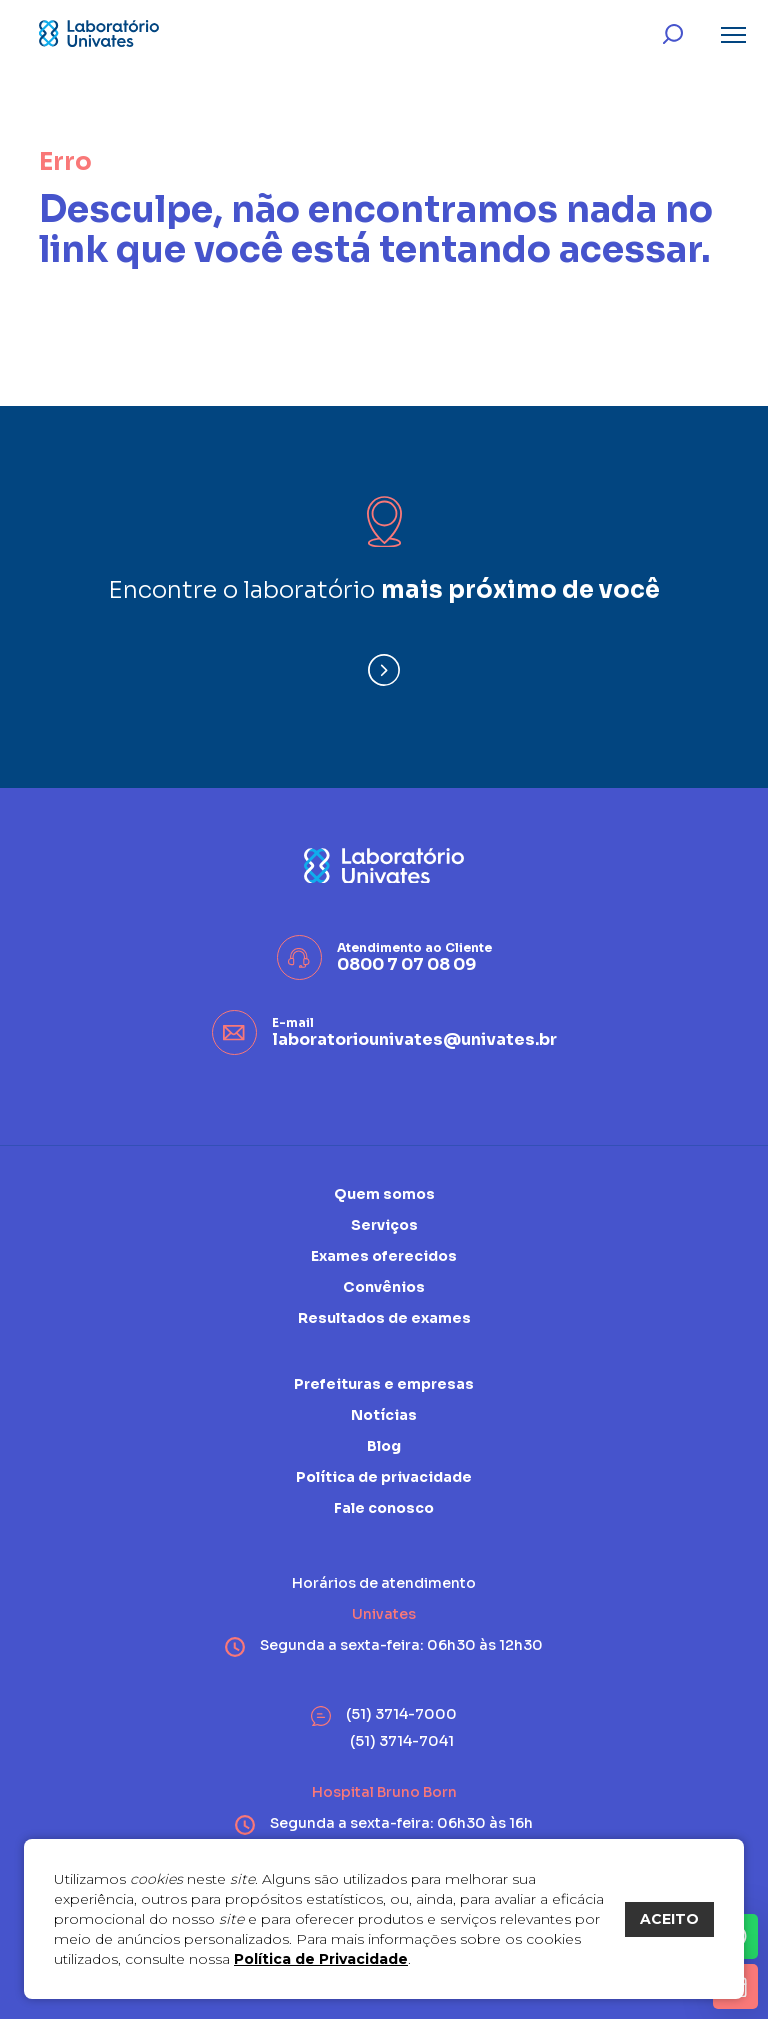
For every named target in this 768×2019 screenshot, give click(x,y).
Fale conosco (384, 1508)
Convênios (384, 1287)
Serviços (384, 1225)
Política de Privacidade (321, 1959)
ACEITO (669, 1919)
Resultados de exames (384, 1318)
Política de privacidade (384, 1477)
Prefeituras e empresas (384, 1384)
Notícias (384, 1415)
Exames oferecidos (384, 1256)
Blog (384, 1446)
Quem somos (384, 1194)
